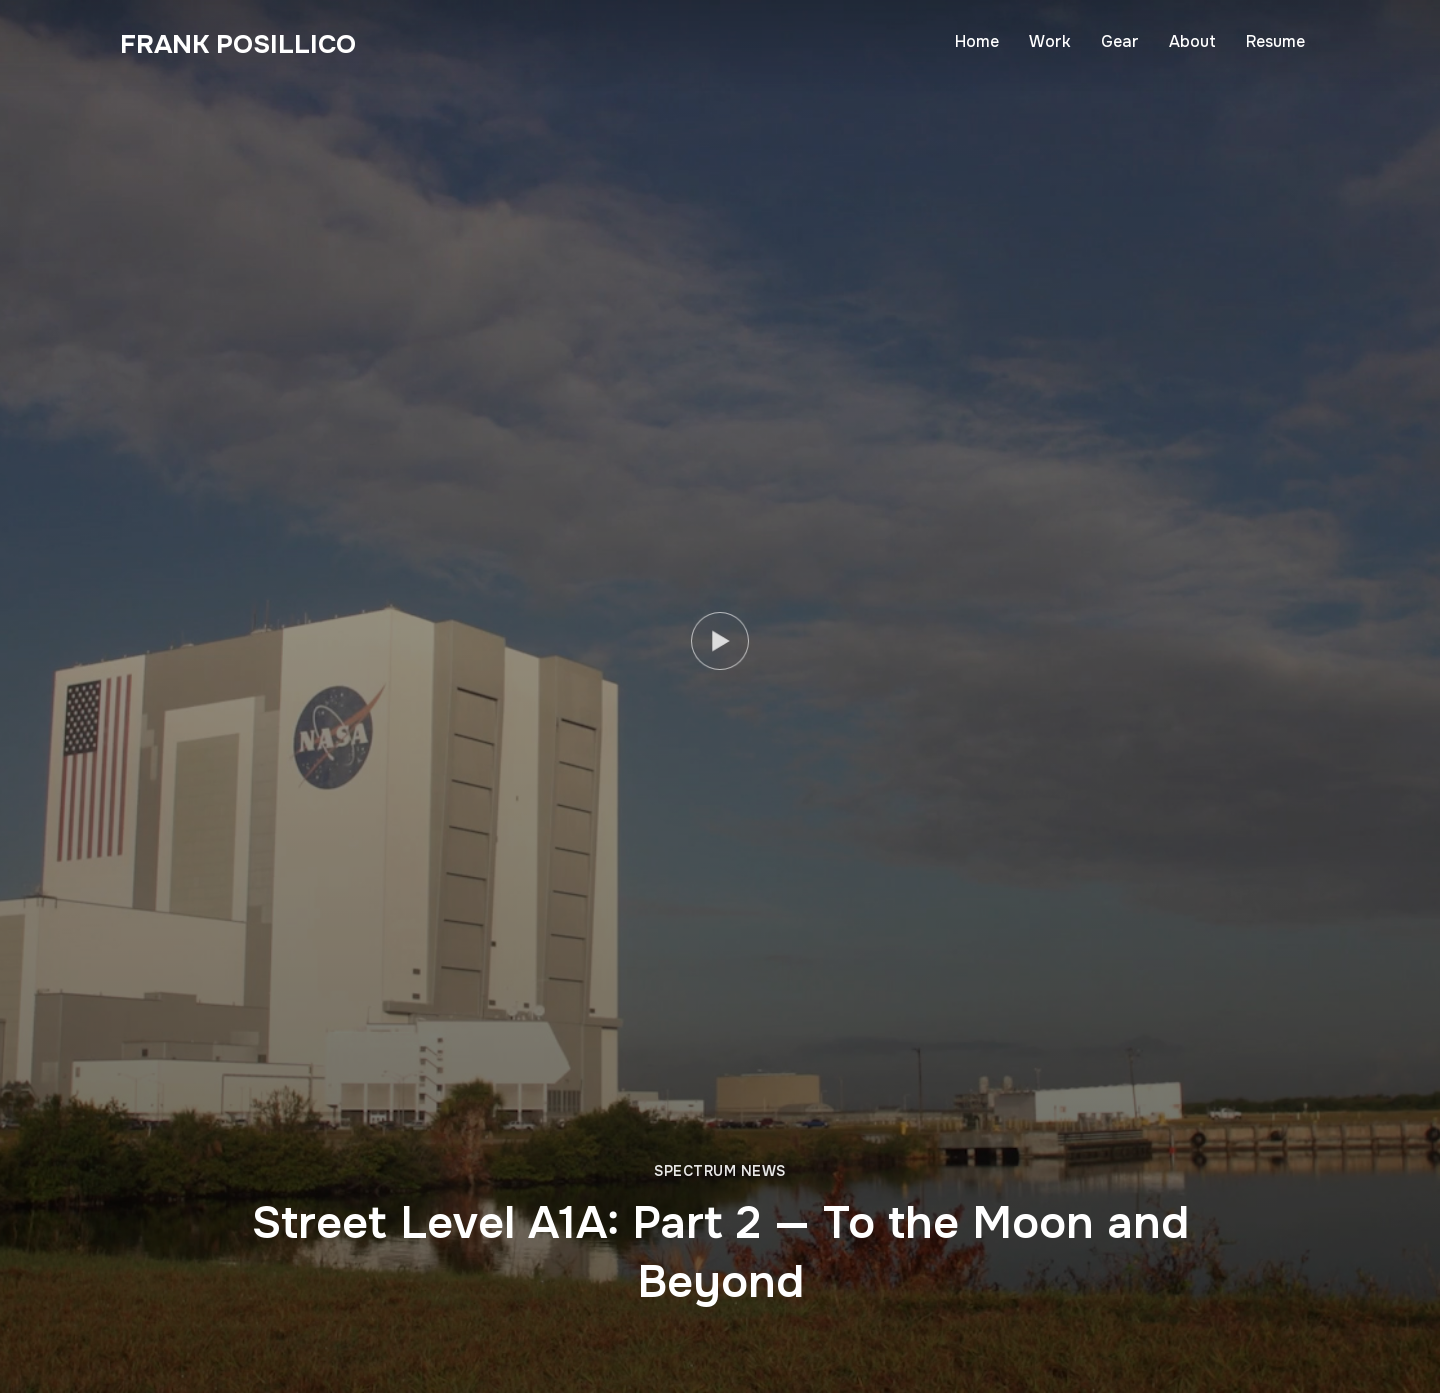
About (1192, 41)
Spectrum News (720, 1171)
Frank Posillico (238, 44)
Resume (1275, 41)
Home (977, 41)
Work (1050, 41)
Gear (1120, 41)
